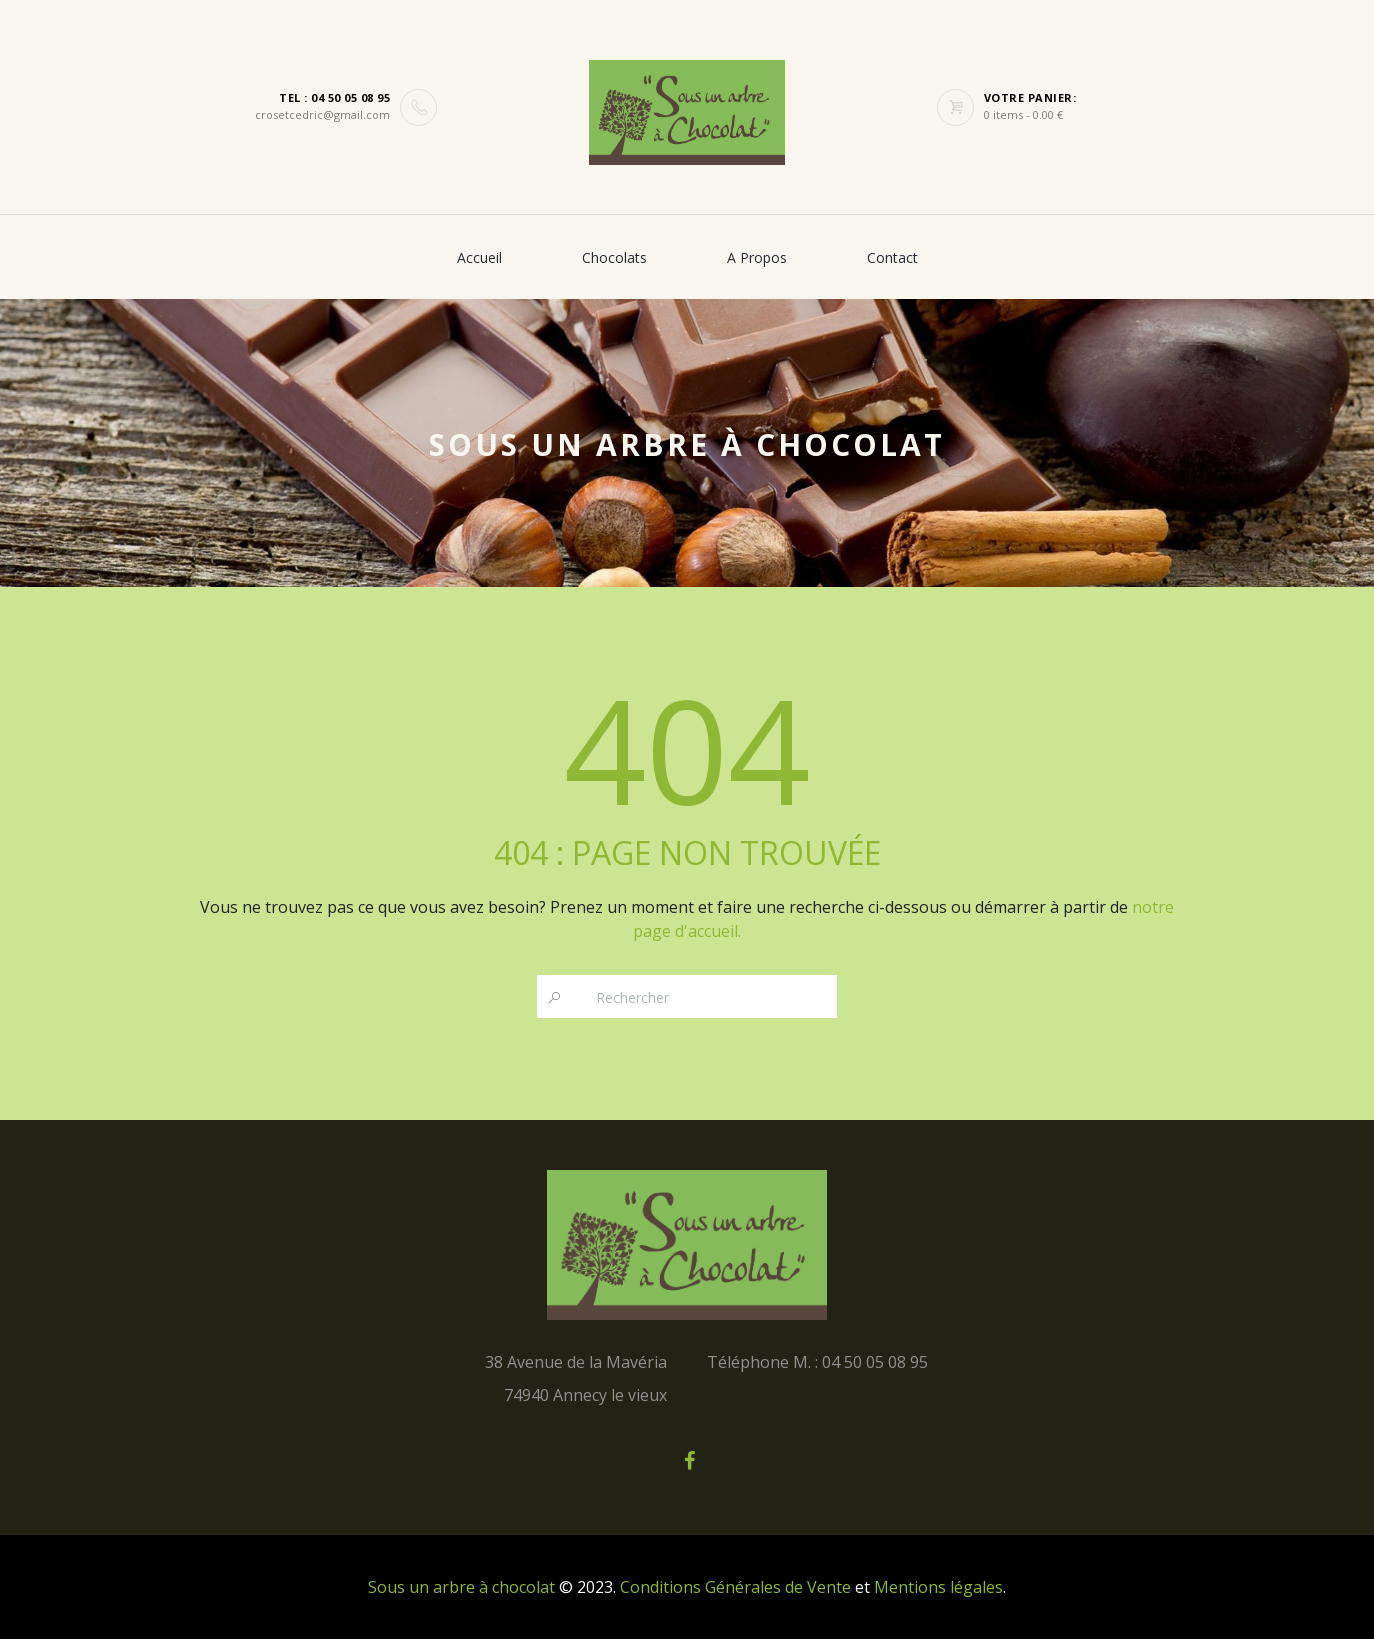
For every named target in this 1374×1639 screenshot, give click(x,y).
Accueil (479, 257)
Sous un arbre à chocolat (461, 1587)
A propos (757, 257)
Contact (892, 257)
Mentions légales (938, 1587)
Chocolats (614, 257)
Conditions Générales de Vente (735, 1587)
